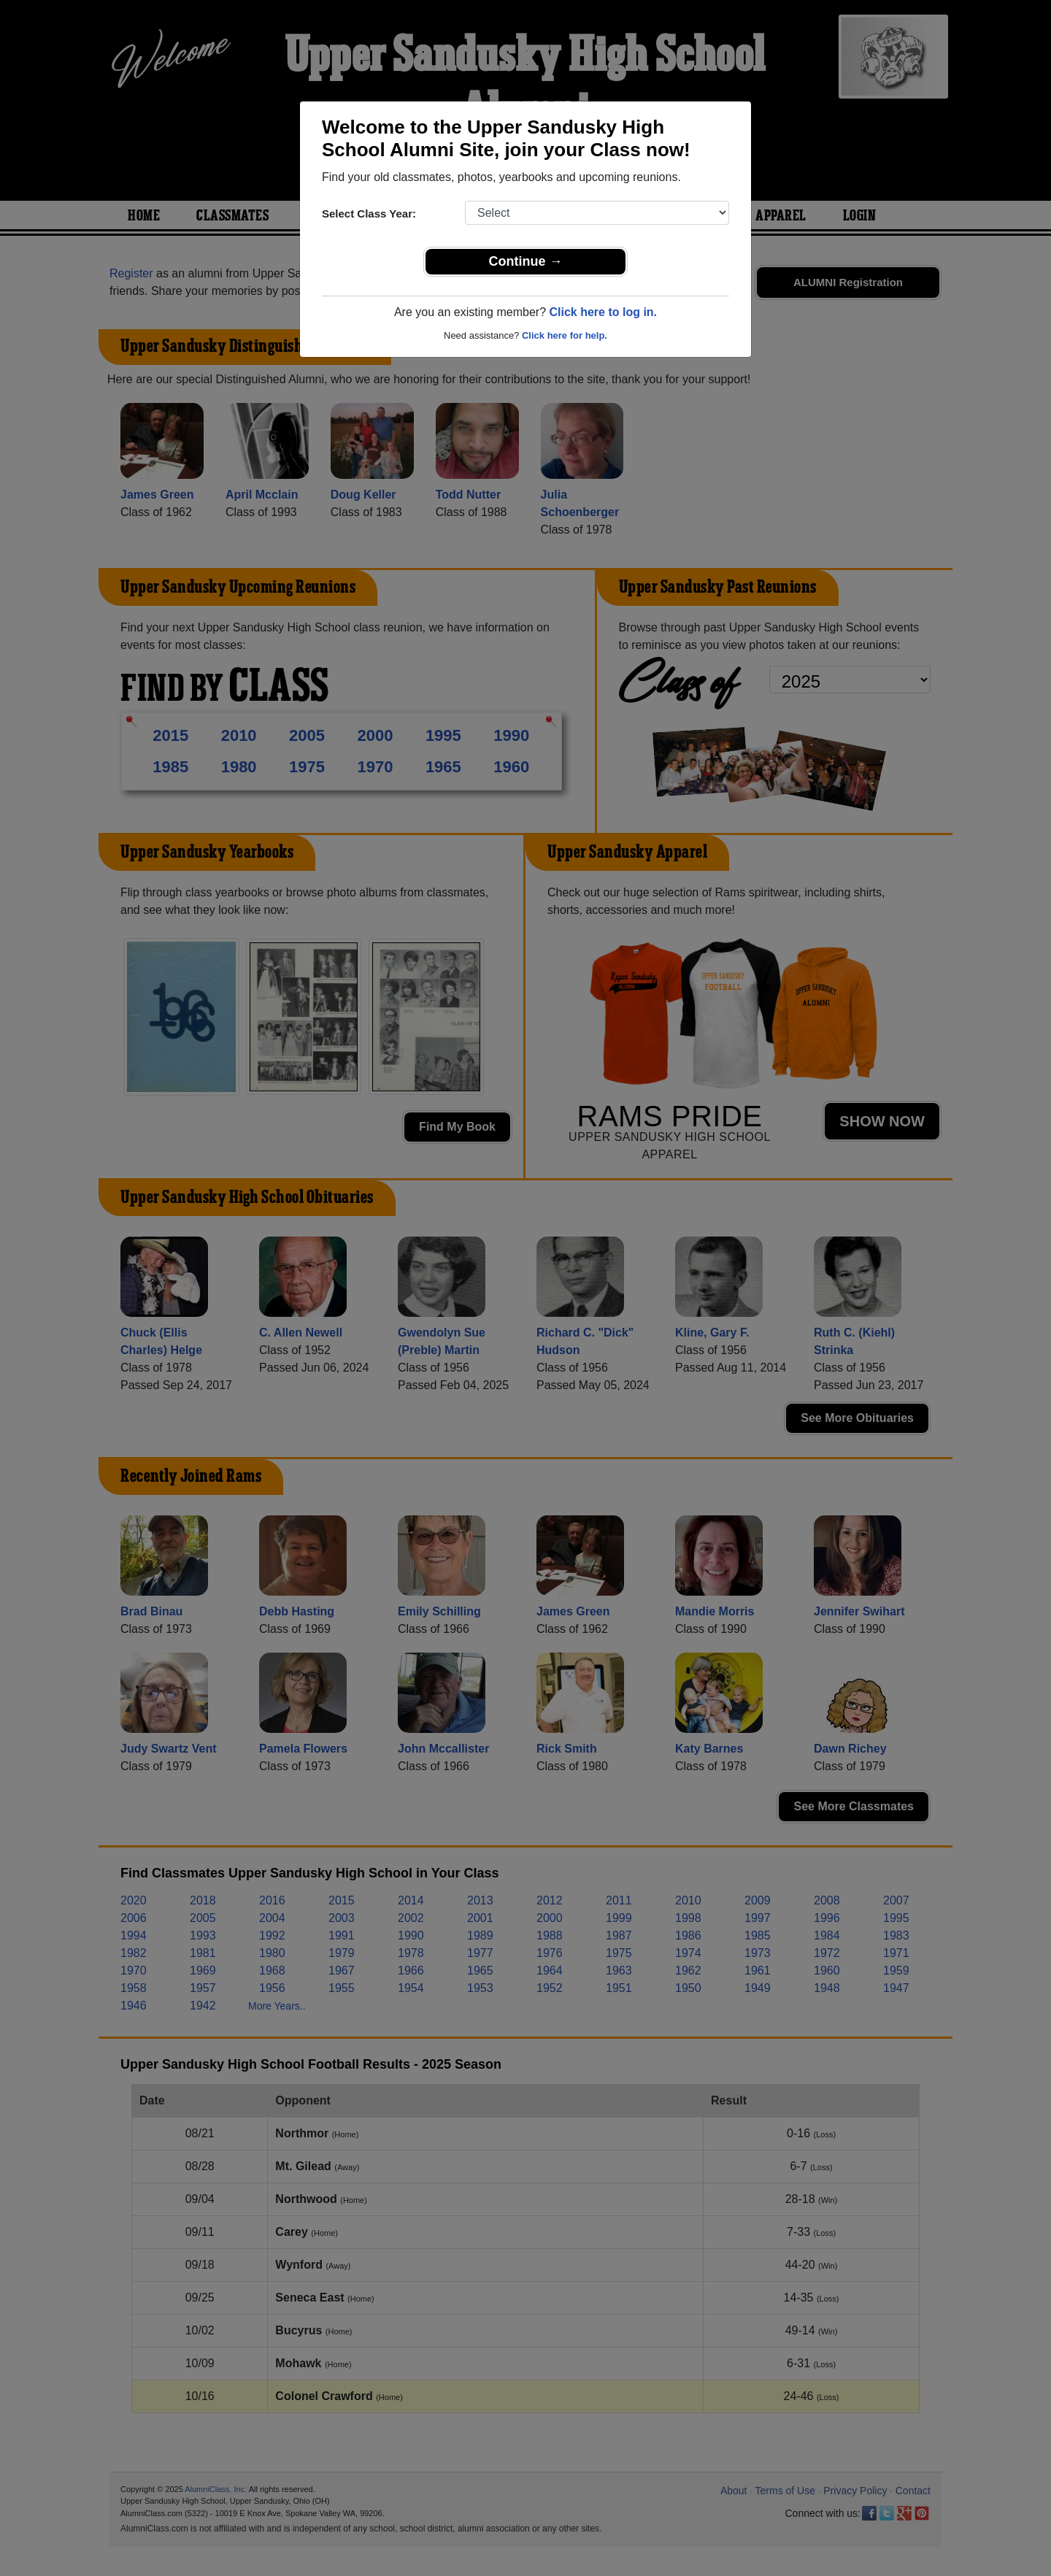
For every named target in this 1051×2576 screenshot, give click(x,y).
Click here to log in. (603, 312)
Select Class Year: (369, 213)
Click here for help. (564, 335)
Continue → (526, 261)
